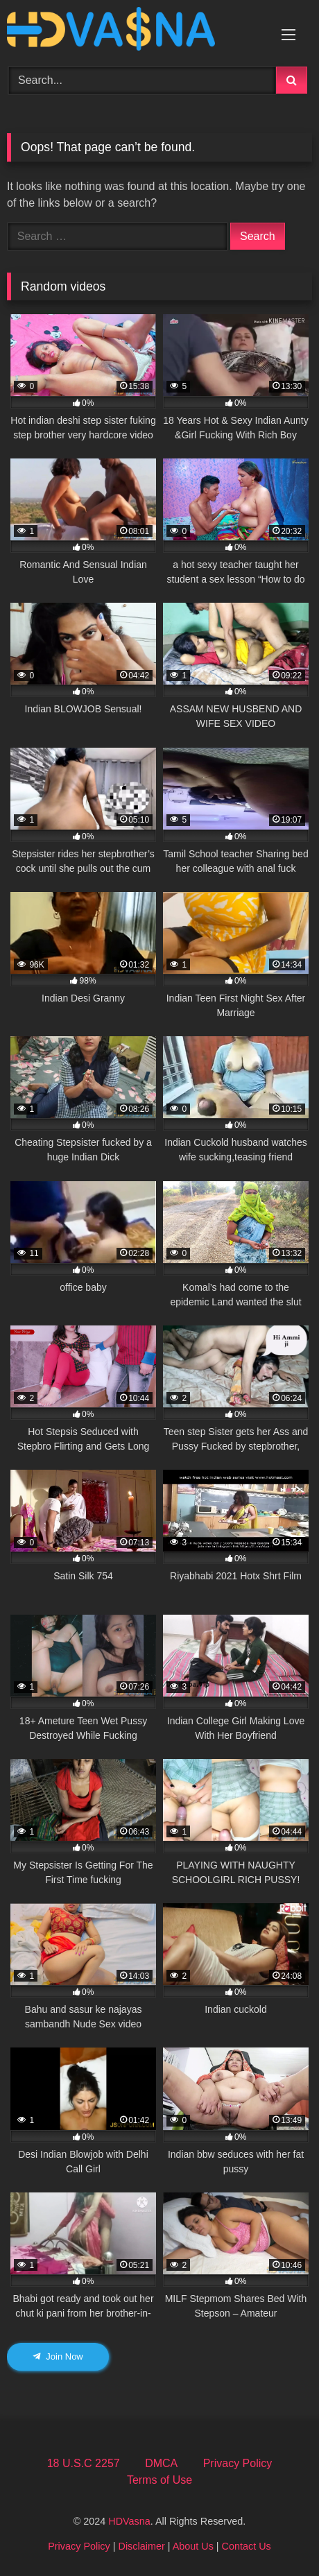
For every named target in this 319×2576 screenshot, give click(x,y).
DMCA (161, 2463)
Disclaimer (142, 2546)
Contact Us (246, 2546)
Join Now (58, 2356)
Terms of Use (159, 2480)
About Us (193, 2546)
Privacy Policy (238, 2463)
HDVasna (129, 2521)
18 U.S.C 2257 (83, 2463)
